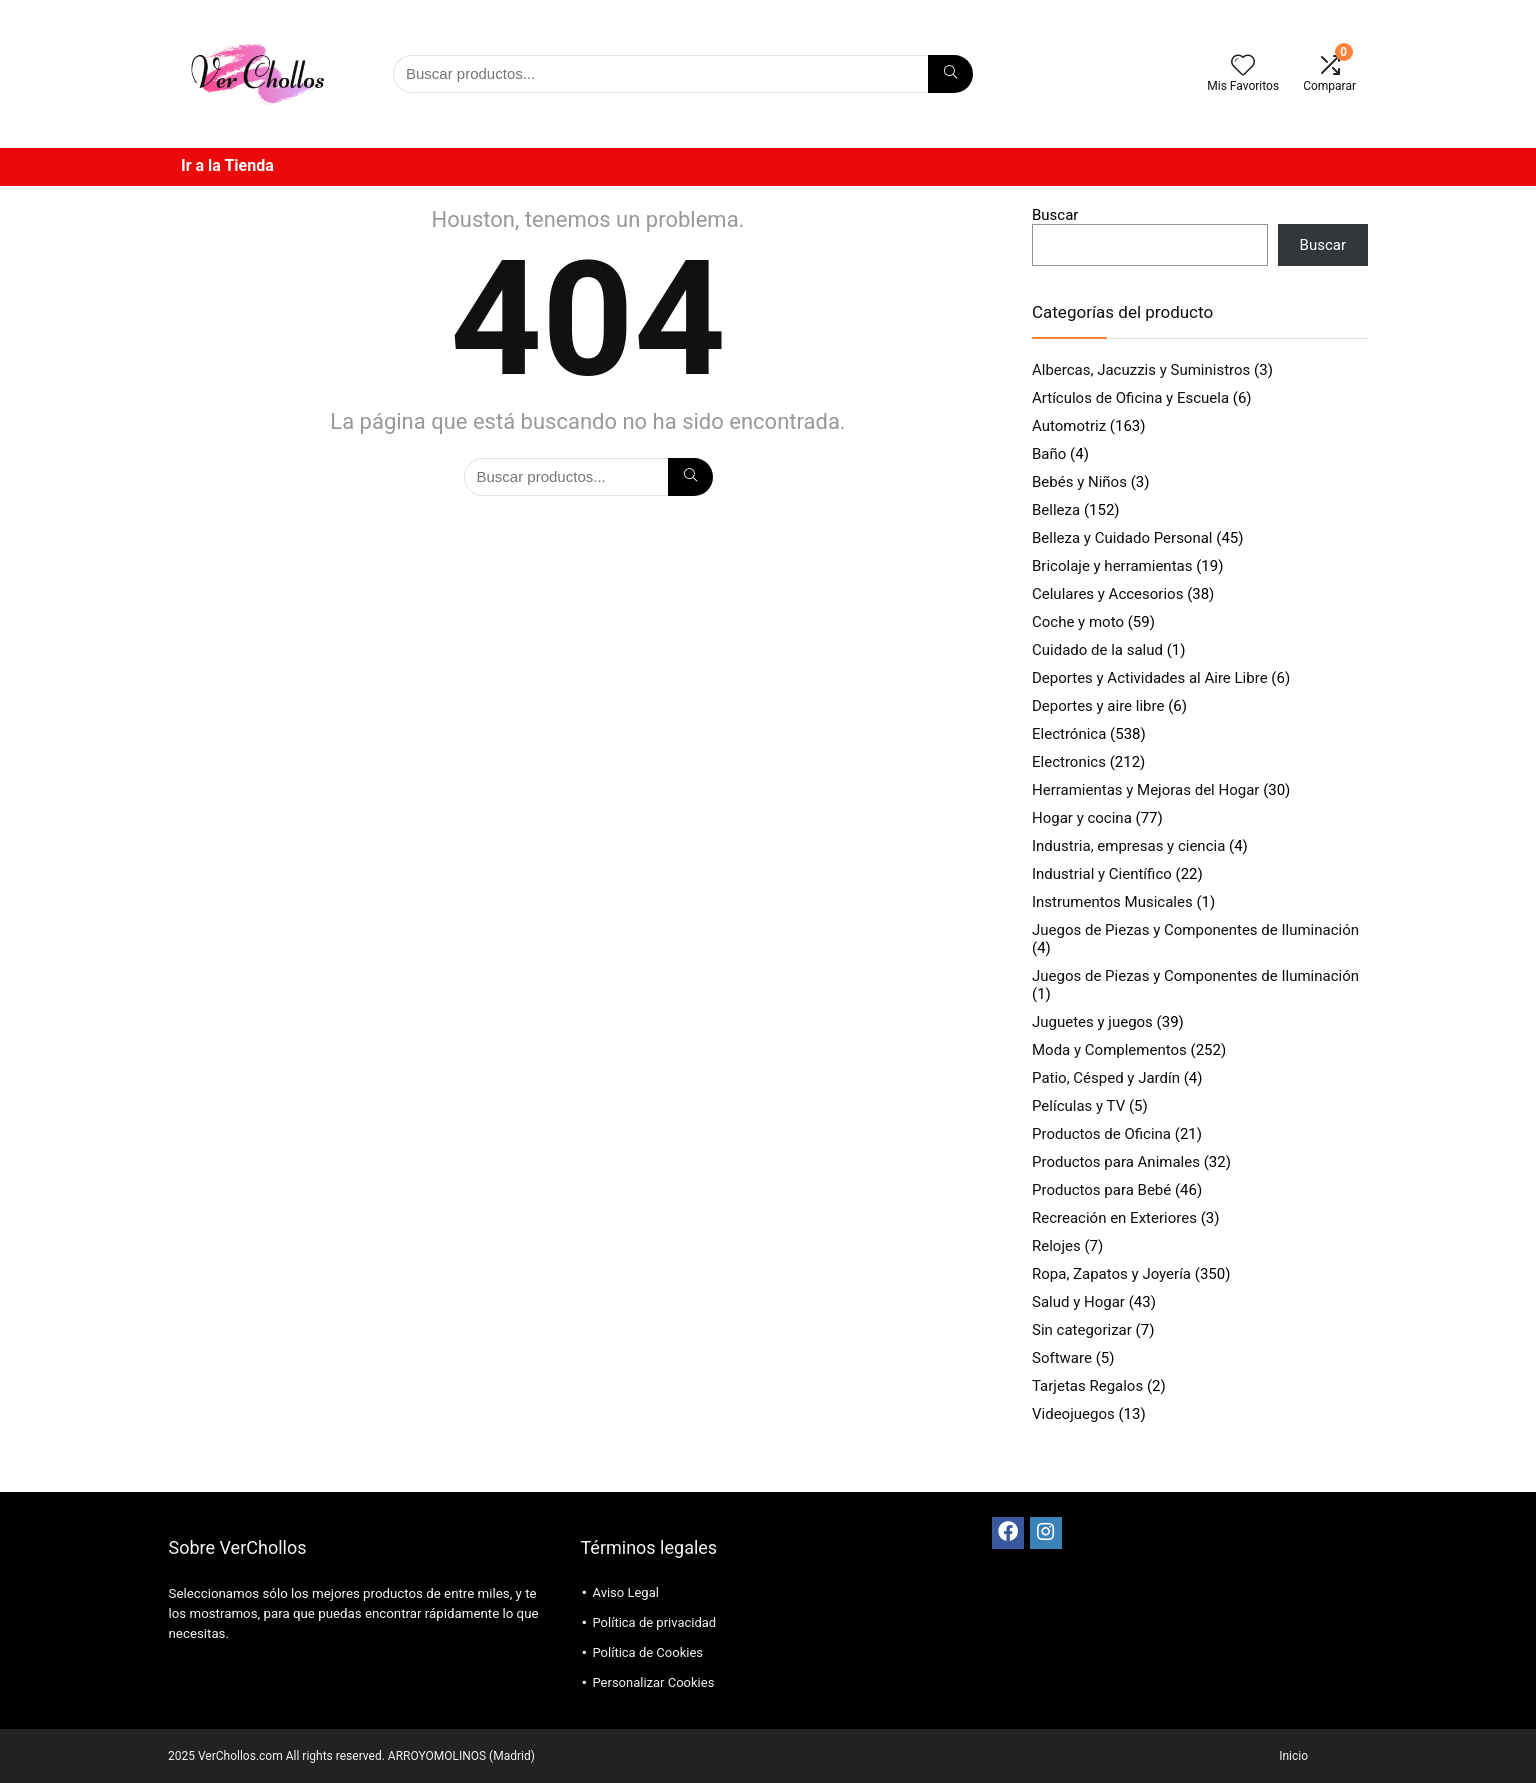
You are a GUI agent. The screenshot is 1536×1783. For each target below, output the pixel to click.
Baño (1049, 454)
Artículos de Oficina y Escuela (1130, 398)
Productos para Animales (1116, 1162)
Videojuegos (1073, 1414)
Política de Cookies (647, 1652)
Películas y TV (1078, 1106)
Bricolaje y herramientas (1112, 566)
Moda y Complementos (1109, 1050)
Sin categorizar (1082, 1330)
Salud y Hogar (1078, 1302)
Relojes (1056, 1246)
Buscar (1055, 215)
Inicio (1293, 1756)
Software (1062, 1358)
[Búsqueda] (950, 74)
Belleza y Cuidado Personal (1122, 538)
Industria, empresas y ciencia (1128, 846)
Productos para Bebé (1101, 1190)
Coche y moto (1078, 622)
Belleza (1056, 510)
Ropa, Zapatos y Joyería (1111, 1274)
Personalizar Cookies (653, 1682)
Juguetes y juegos (1092, 1022)
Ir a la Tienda (227, 165)
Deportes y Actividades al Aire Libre (1150, 678)
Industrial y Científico (1102, 874)
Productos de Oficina (1101, 1134)
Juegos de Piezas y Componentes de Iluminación (1195, 930)
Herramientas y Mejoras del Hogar (1145, 790)
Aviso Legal (625, 1592)
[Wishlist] (1243, 67)
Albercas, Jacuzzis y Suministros (1141, 370)
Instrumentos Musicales (1112, 902)
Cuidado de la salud (1097, 650)
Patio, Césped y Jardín (1106, 1078)
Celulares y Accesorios (1107, 594)
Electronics (1069, 762)
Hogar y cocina (1082, 818)
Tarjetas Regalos (1087, 1386)
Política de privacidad (654, 1622)
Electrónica (1069, 734)
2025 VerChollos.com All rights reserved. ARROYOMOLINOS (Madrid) (351, 1756)
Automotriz (1069, 426)
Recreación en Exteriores (1114, 1218)
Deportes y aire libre (1098, 706)
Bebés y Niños (1079, 482)
